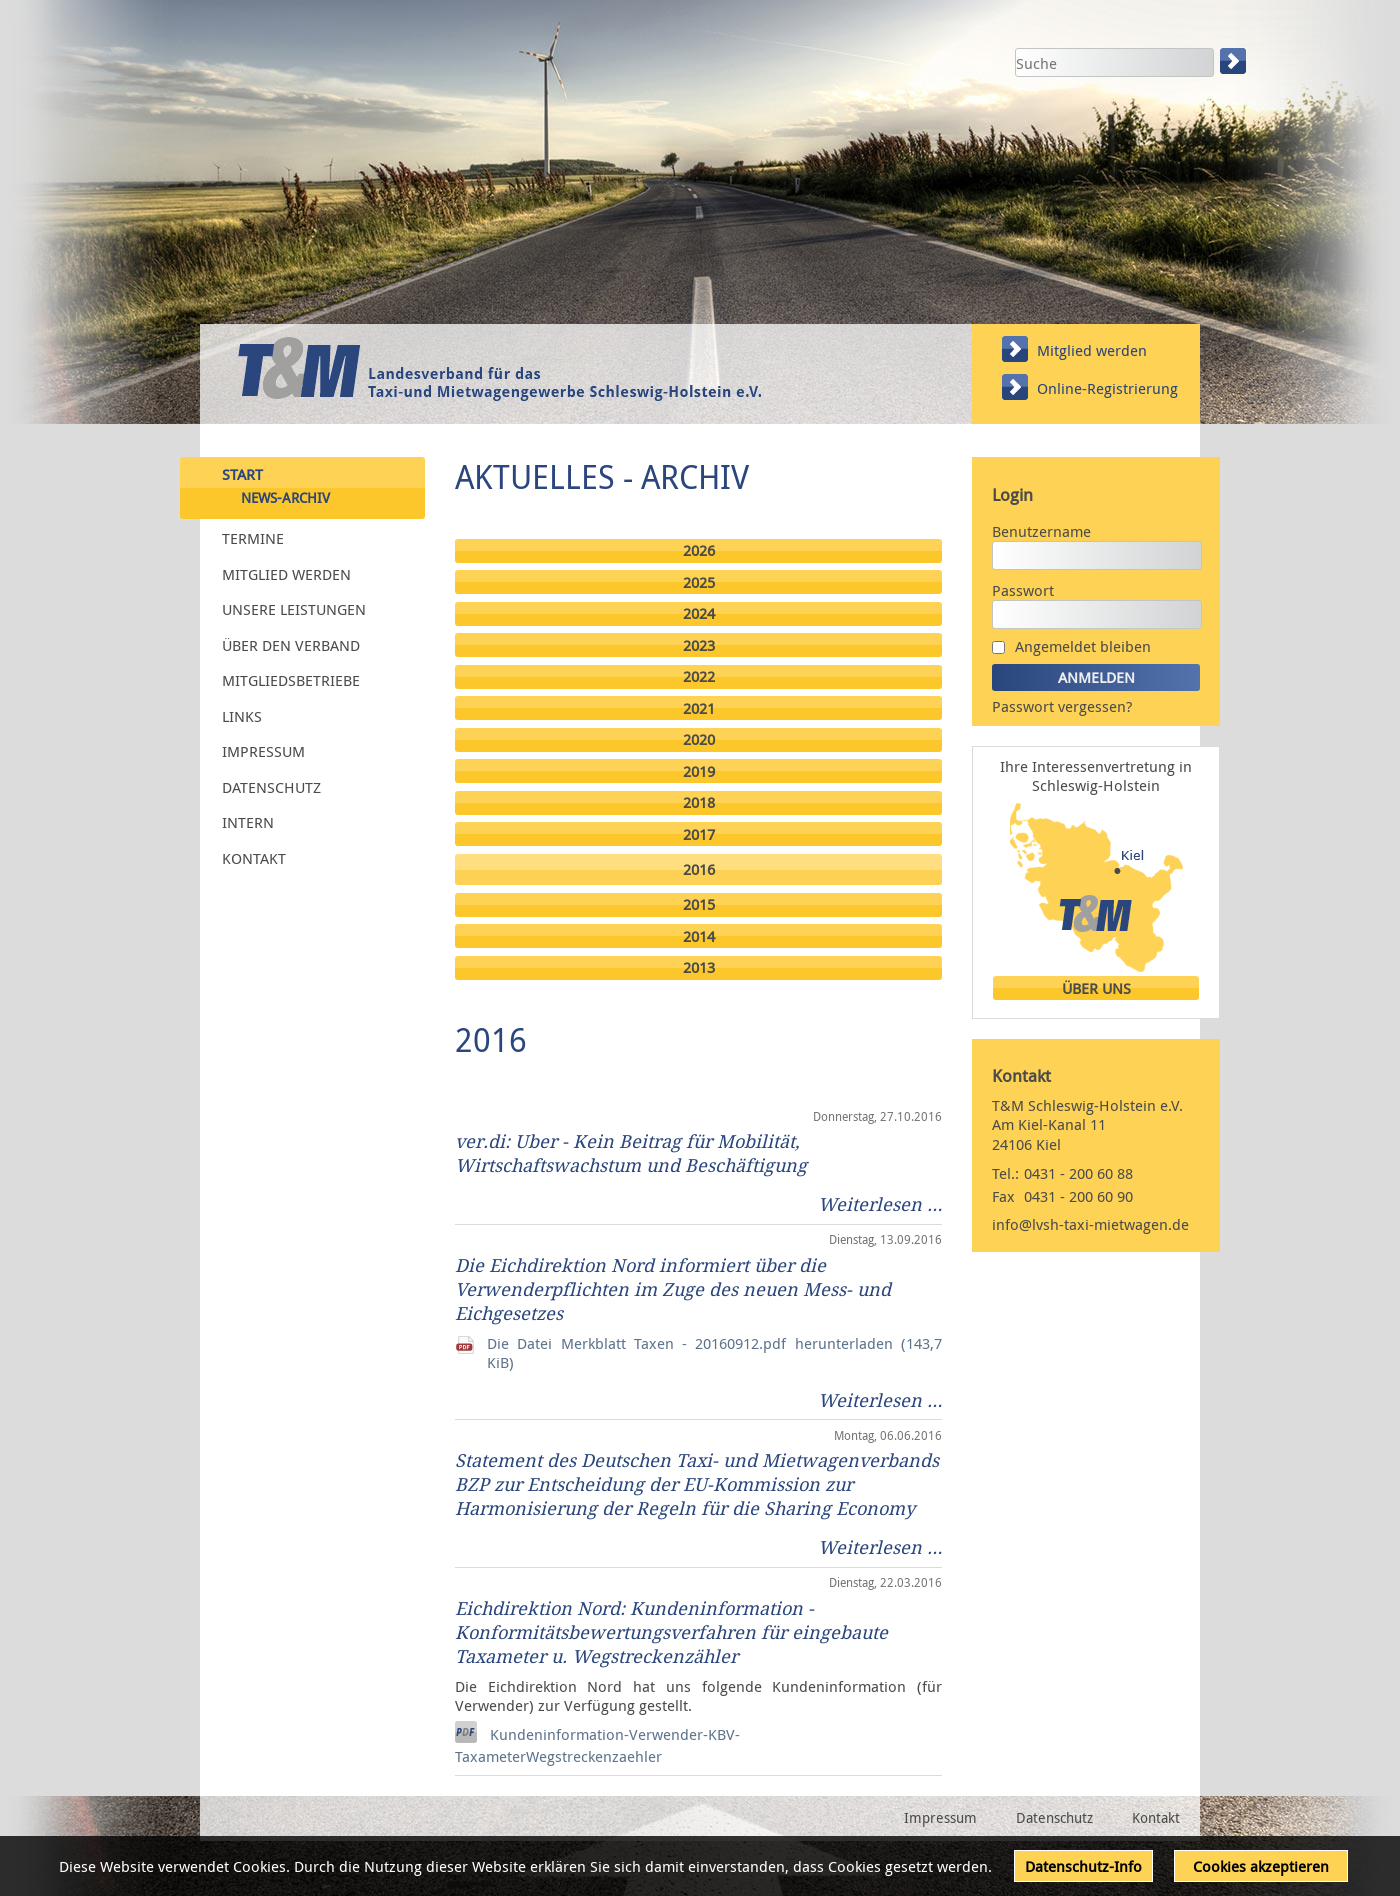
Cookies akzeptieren (1261, 1866)
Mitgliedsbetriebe (291, 680)
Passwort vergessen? (1062, 706)
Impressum (263, 751)
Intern (248, 822)
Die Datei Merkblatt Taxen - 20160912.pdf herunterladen (714, 1353)
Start (242, 473)
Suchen (1235, 61)
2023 (699, 645)
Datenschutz (271, 786)
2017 (699, 834)
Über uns (1096, 988)
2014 (699, 936)
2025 (699, 582)
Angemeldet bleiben (1083, 646)
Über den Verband (291, 644)
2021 (699, 708)
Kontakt (254, 857)
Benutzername (1041, 531)
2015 (699, 904)
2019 (699, 771)
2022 (699, 676)
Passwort (1023, 590)
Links (242, 715)
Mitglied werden (1092, 350)
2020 (699, 739)
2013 (699, 967)
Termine (253, 538)
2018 (699, 802)
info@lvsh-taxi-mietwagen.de (1090, 1224)
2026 (699, 550)
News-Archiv (285, 498)
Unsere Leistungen (294, 609)
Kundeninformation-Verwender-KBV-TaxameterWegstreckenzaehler (597, 1745)
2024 (699, 613)
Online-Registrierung (1107, 388)
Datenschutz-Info (1083, 1866)
